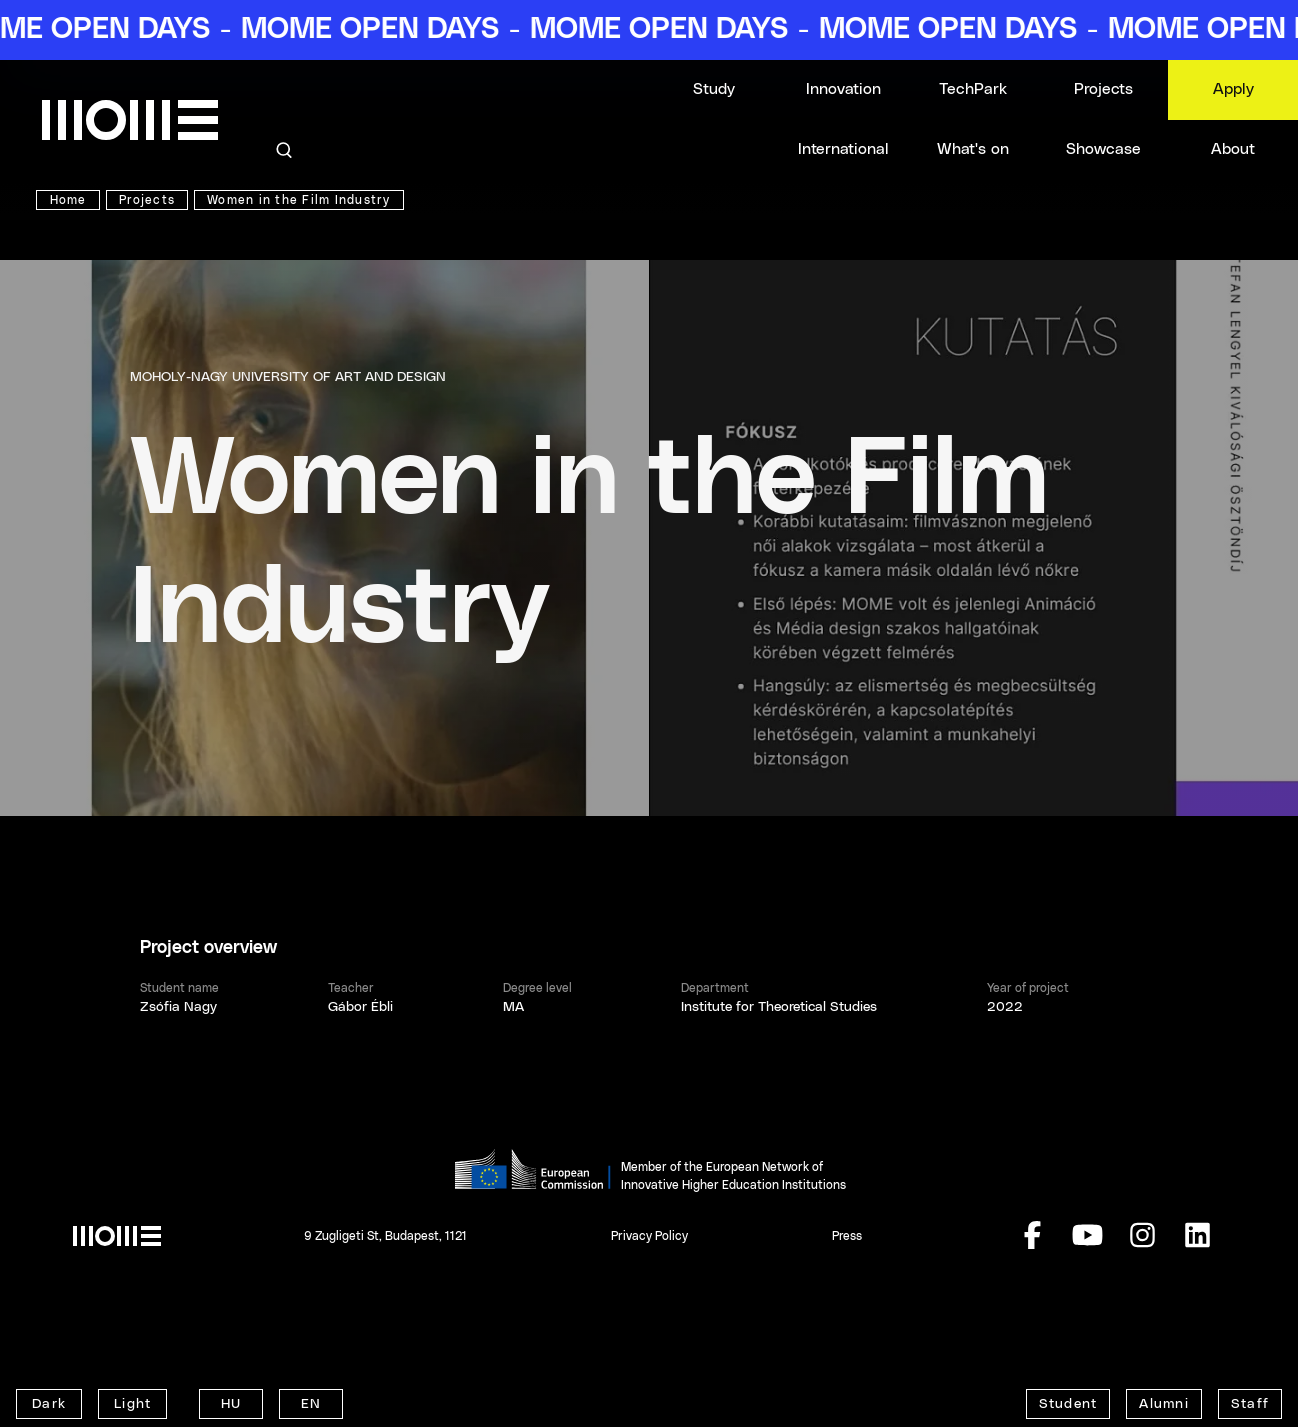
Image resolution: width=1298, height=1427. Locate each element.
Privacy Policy (649, 1236)
